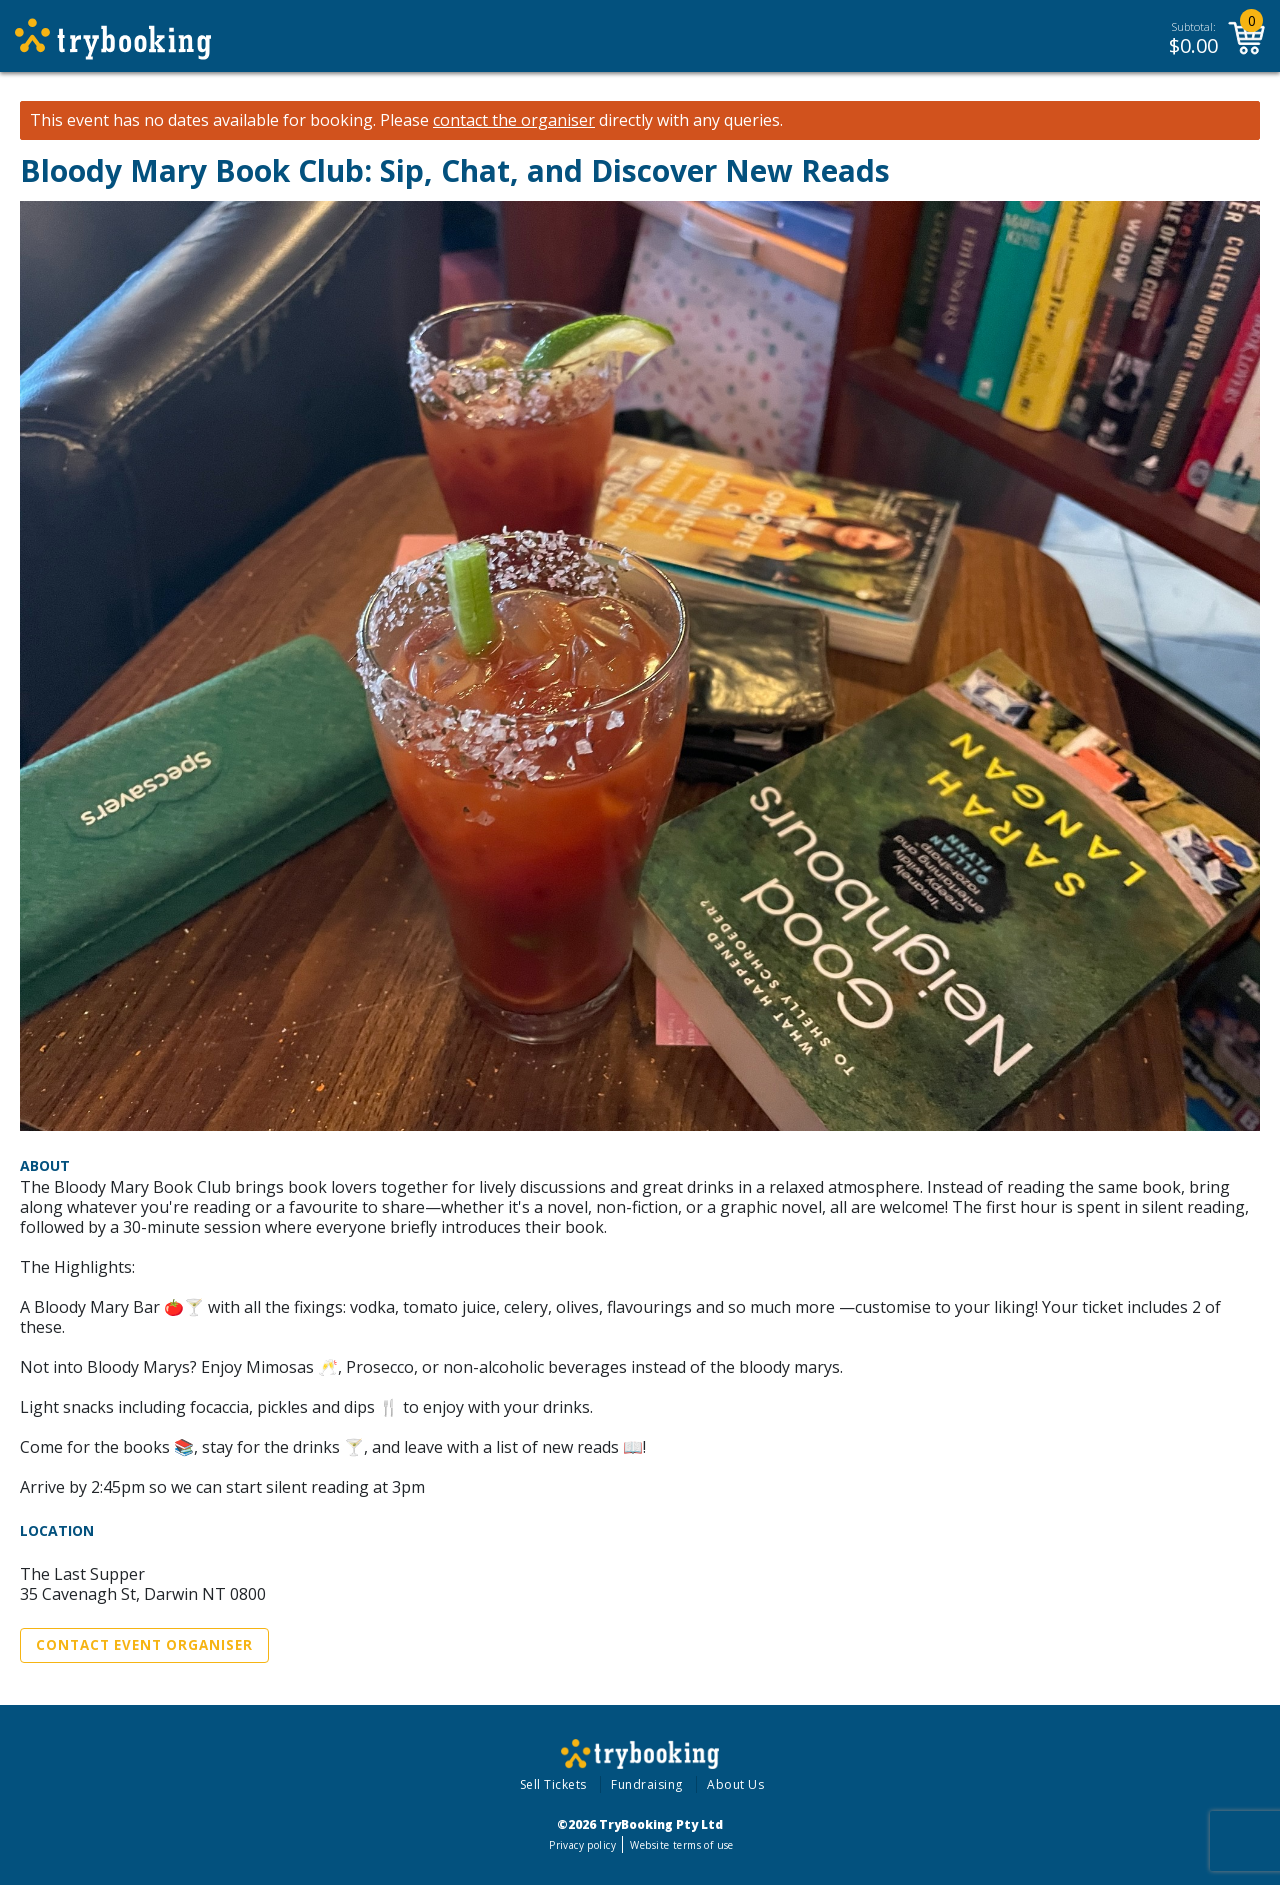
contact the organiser (514, 120)
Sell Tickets (553, 1784)
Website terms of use (681, 1845)
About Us (735, 1784)
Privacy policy (582, 1845)
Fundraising (647, 1784)
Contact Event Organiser (144, 1645)
